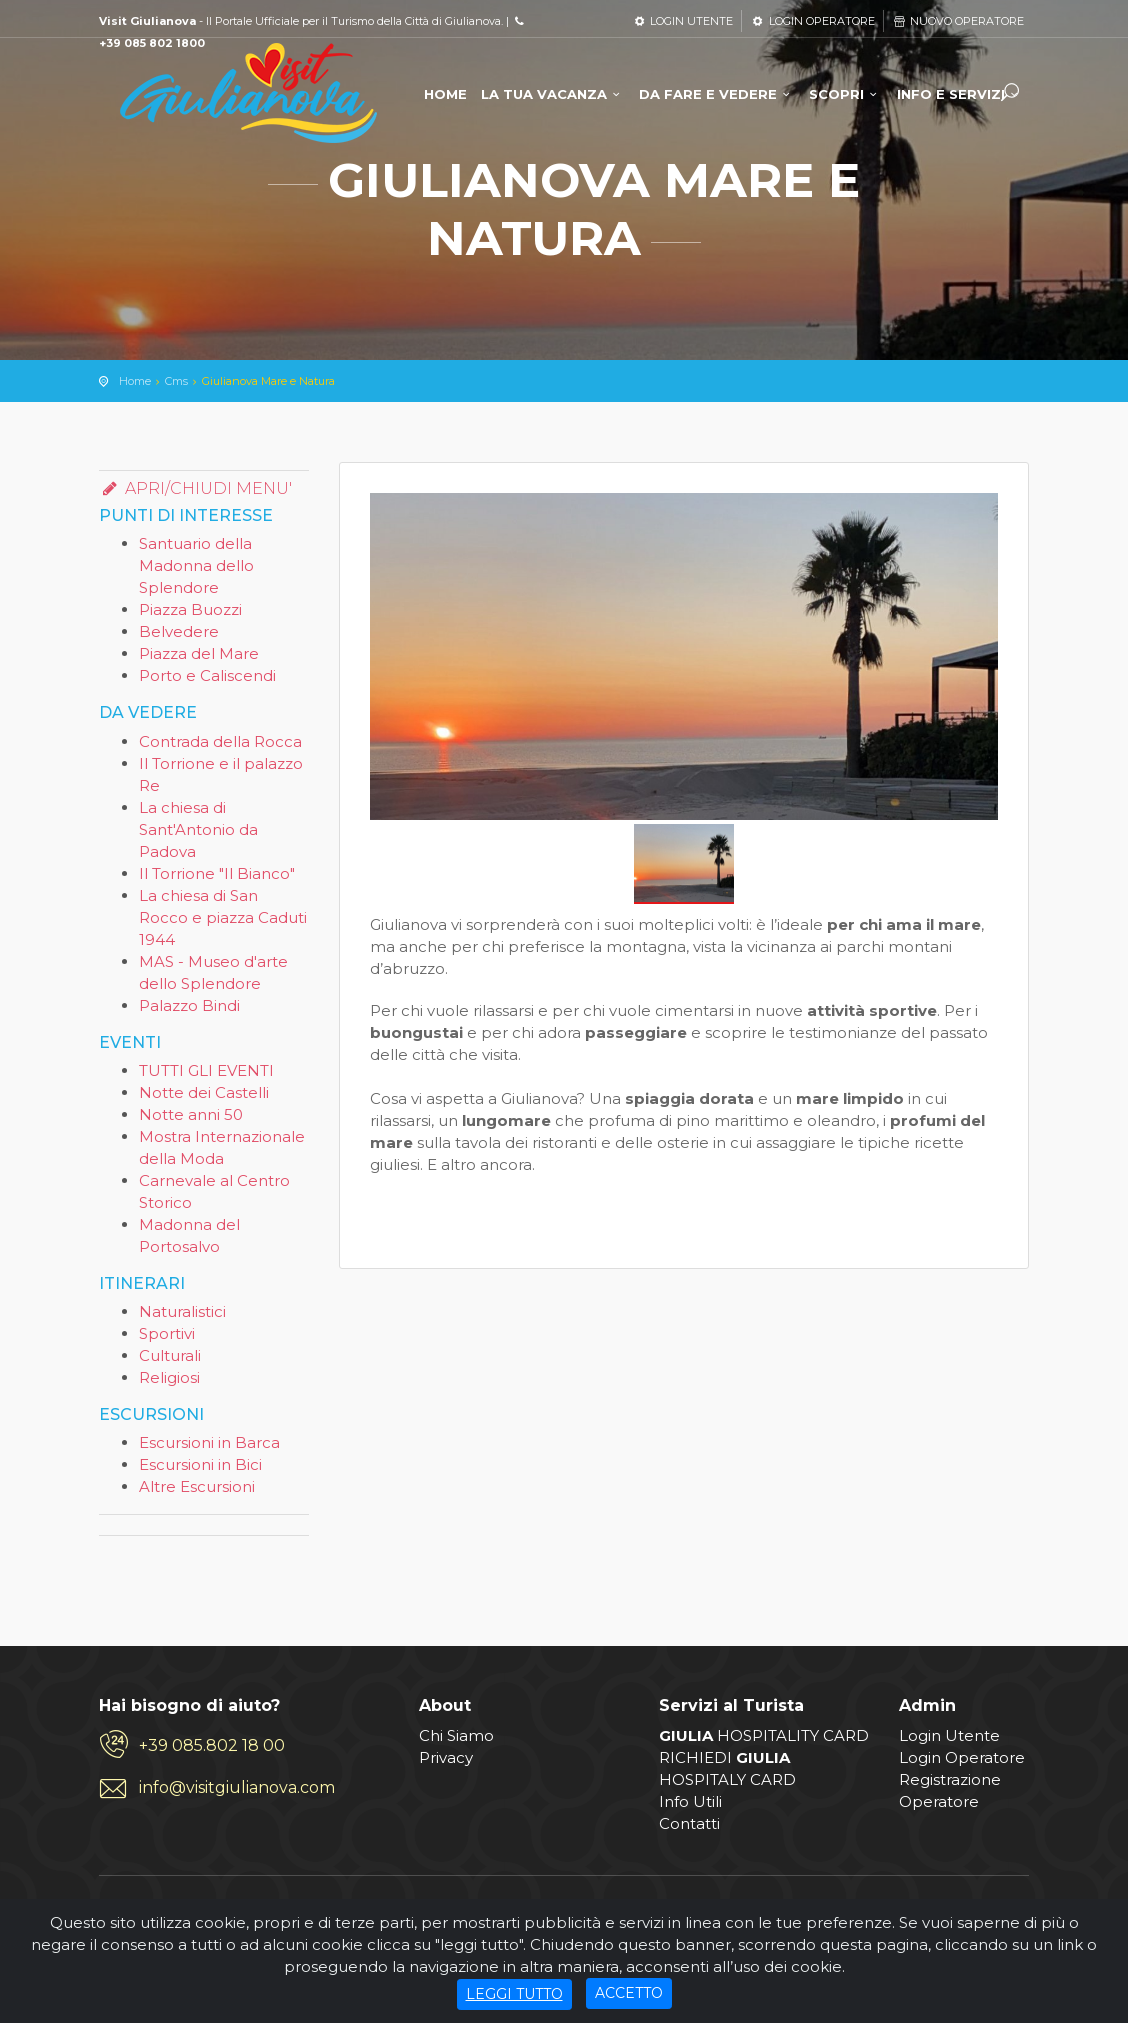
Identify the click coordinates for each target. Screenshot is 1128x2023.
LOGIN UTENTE (682, 21)
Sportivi (167, 1333)
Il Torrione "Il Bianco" (217, 873)
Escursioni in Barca (209, 1442)
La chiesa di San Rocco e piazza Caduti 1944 (223, 917)
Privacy (446, 1757)
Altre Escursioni (197, 1486)
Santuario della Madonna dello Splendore (196, 565)
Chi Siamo (456, 1735)
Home (135, 381)
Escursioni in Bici (200, 1464)
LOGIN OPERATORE (812, 21)
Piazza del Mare (199, 653)
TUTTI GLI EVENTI (206, 1070)
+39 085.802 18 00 (212, 1745)
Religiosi (169, 1377)
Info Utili (690, 1801)
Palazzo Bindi (189, 1005)
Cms (176, 381)
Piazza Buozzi (190, 609)
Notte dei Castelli (204, 1092)
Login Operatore (962, 1757)
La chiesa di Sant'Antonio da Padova (198, 829)
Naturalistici (182, 1311)
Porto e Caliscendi (207, 675)
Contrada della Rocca (220, 741)
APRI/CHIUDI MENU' (195, 488)
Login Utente (949, 1735)
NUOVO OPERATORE (958, 21)
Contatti (689, 1823)
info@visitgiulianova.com (237, 1787)
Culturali (170, 1355)
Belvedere (179, 631)
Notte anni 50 (191, 1114)
